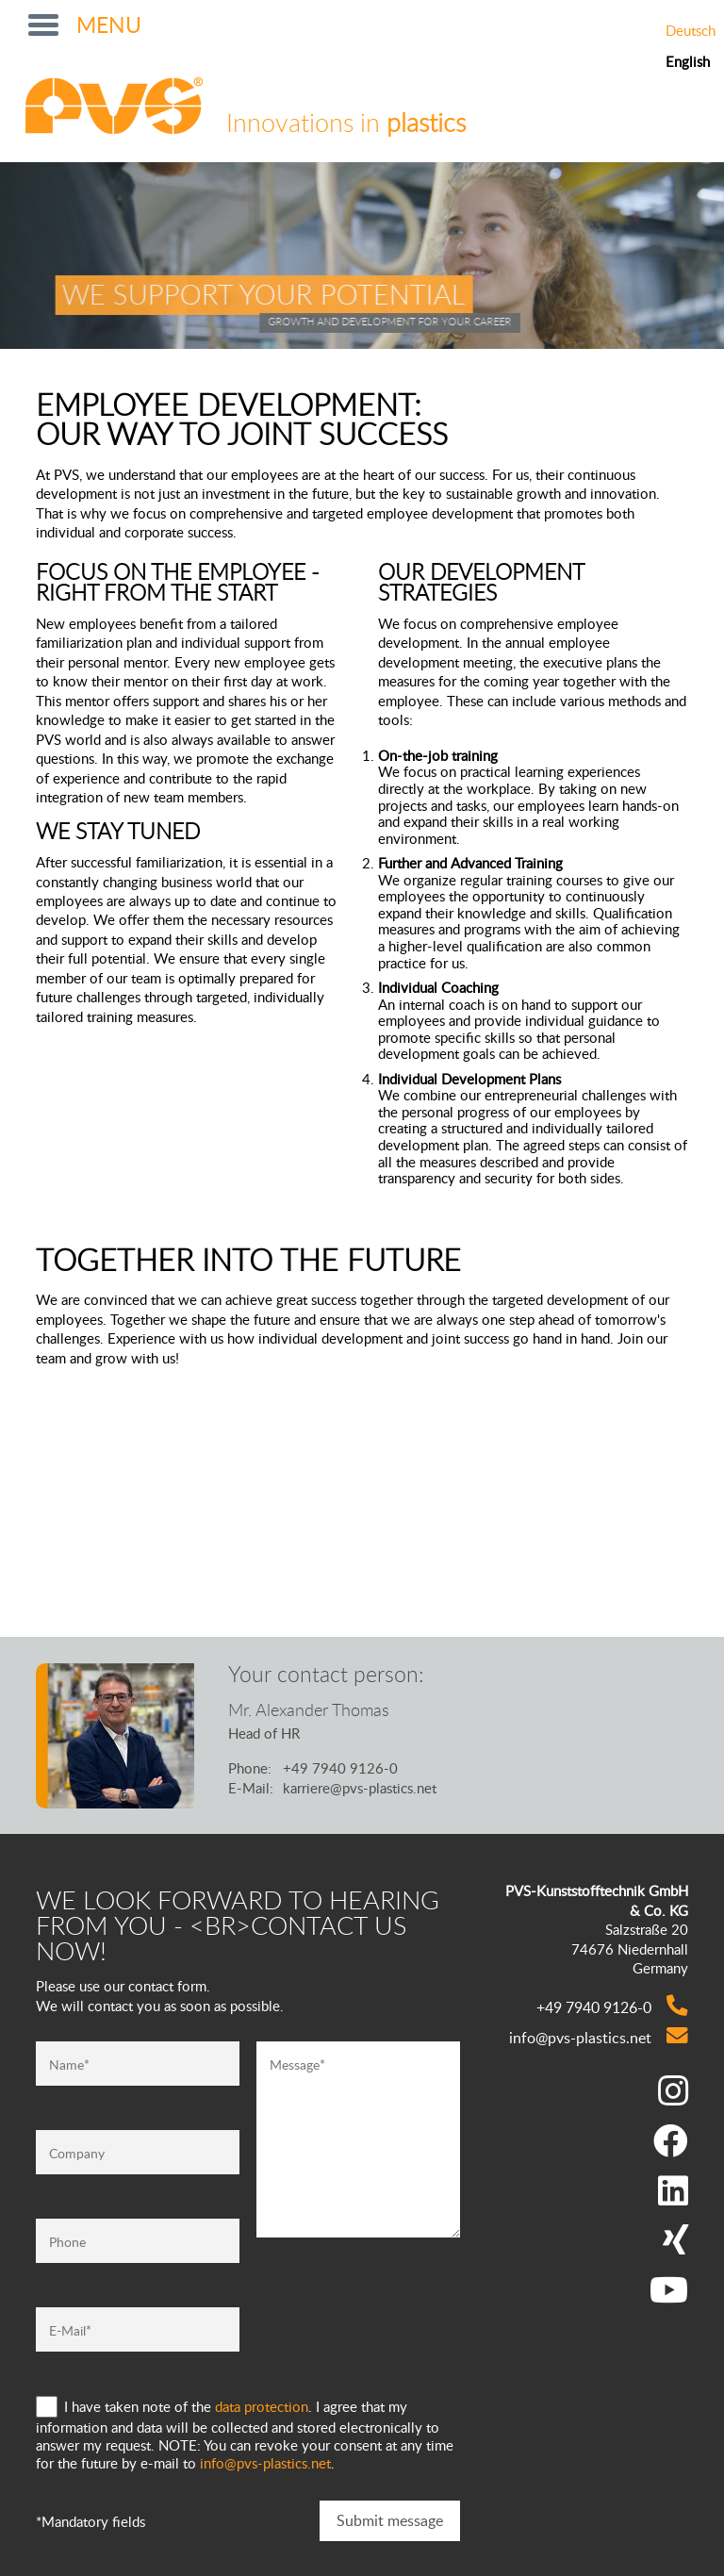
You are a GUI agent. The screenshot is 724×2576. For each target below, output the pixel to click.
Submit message (390, 2520)
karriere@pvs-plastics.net (359, 1787)
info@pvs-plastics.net (265, 2461)
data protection (261, 2406)
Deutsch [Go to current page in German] (691, 31)
